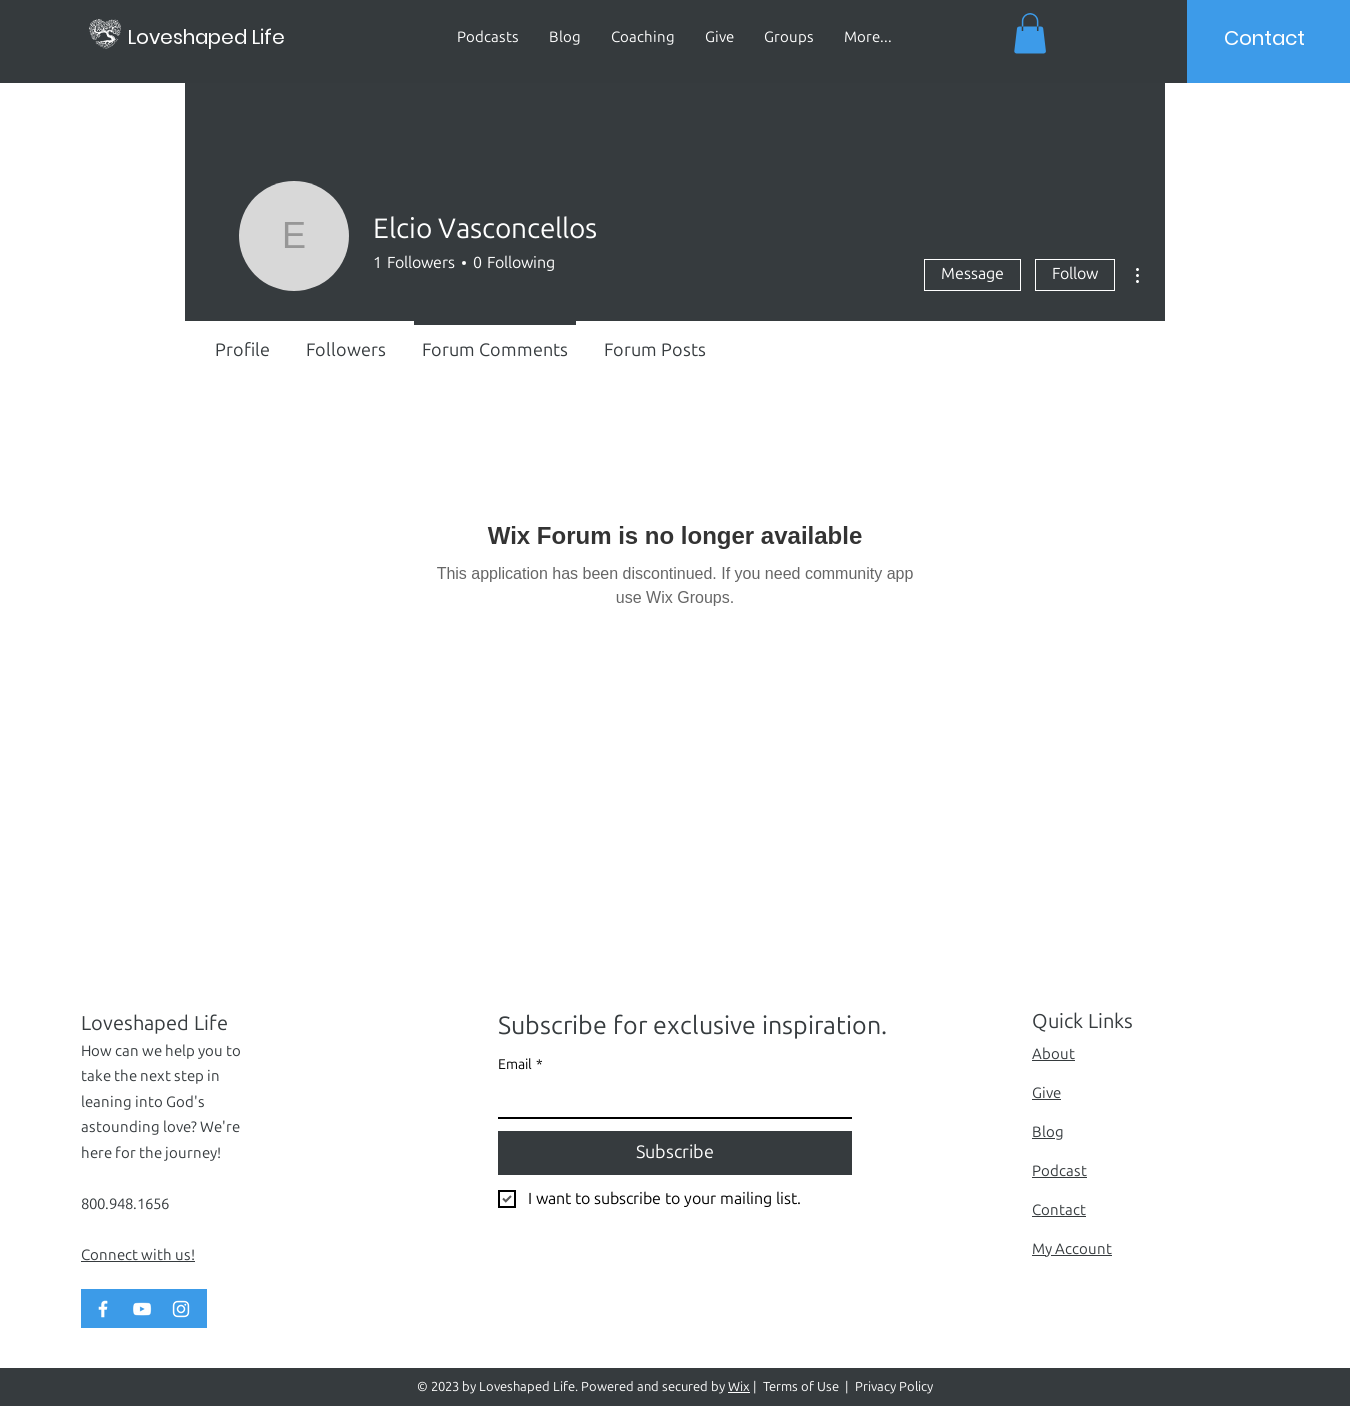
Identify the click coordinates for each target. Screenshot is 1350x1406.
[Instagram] (181, 1309)
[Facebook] (103, 1309)
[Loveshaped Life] (230, 36)
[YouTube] (142, 1309)
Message (972, 273)
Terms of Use (801, 1386)
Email (520, 1064)
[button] (1030, 33)
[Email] (668, 1099)
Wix (739, 1386)
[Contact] (1265, 38)
